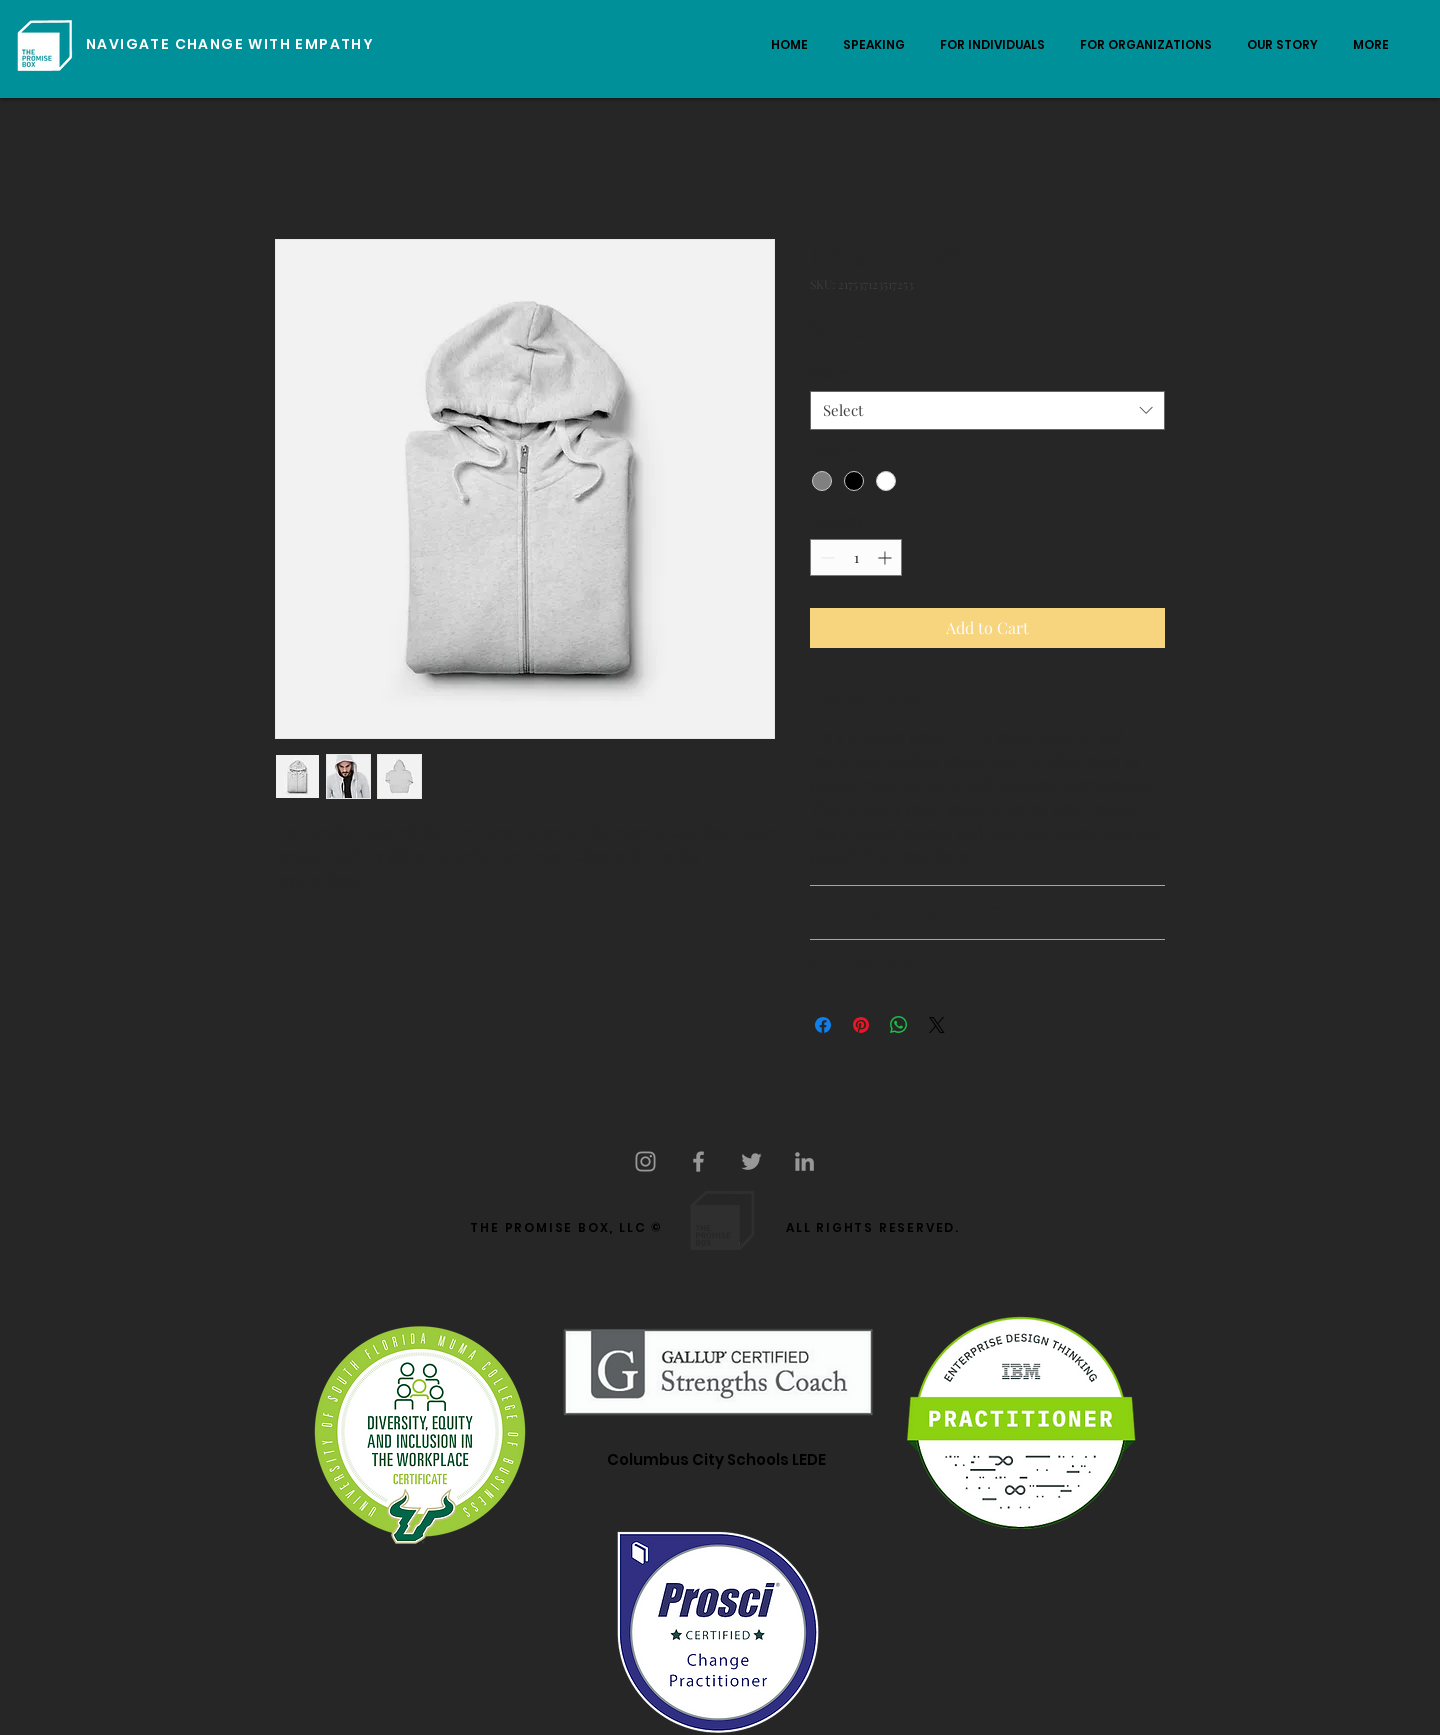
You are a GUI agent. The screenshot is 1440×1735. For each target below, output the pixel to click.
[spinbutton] (856, 557)
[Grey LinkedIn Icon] (804, 1161)
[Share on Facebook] (823, 1025)
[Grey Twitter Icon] (751, 1161)
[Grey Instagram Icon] (645, 1161)
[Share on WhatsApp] (899, 1025)
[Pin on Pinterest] (861, 1025)
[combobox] (987, 410)
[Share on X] (937, 1025)
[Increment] (886, 557)
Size (828, 372)
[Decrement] (825, 557)
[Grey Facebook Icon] (698, 1161)
